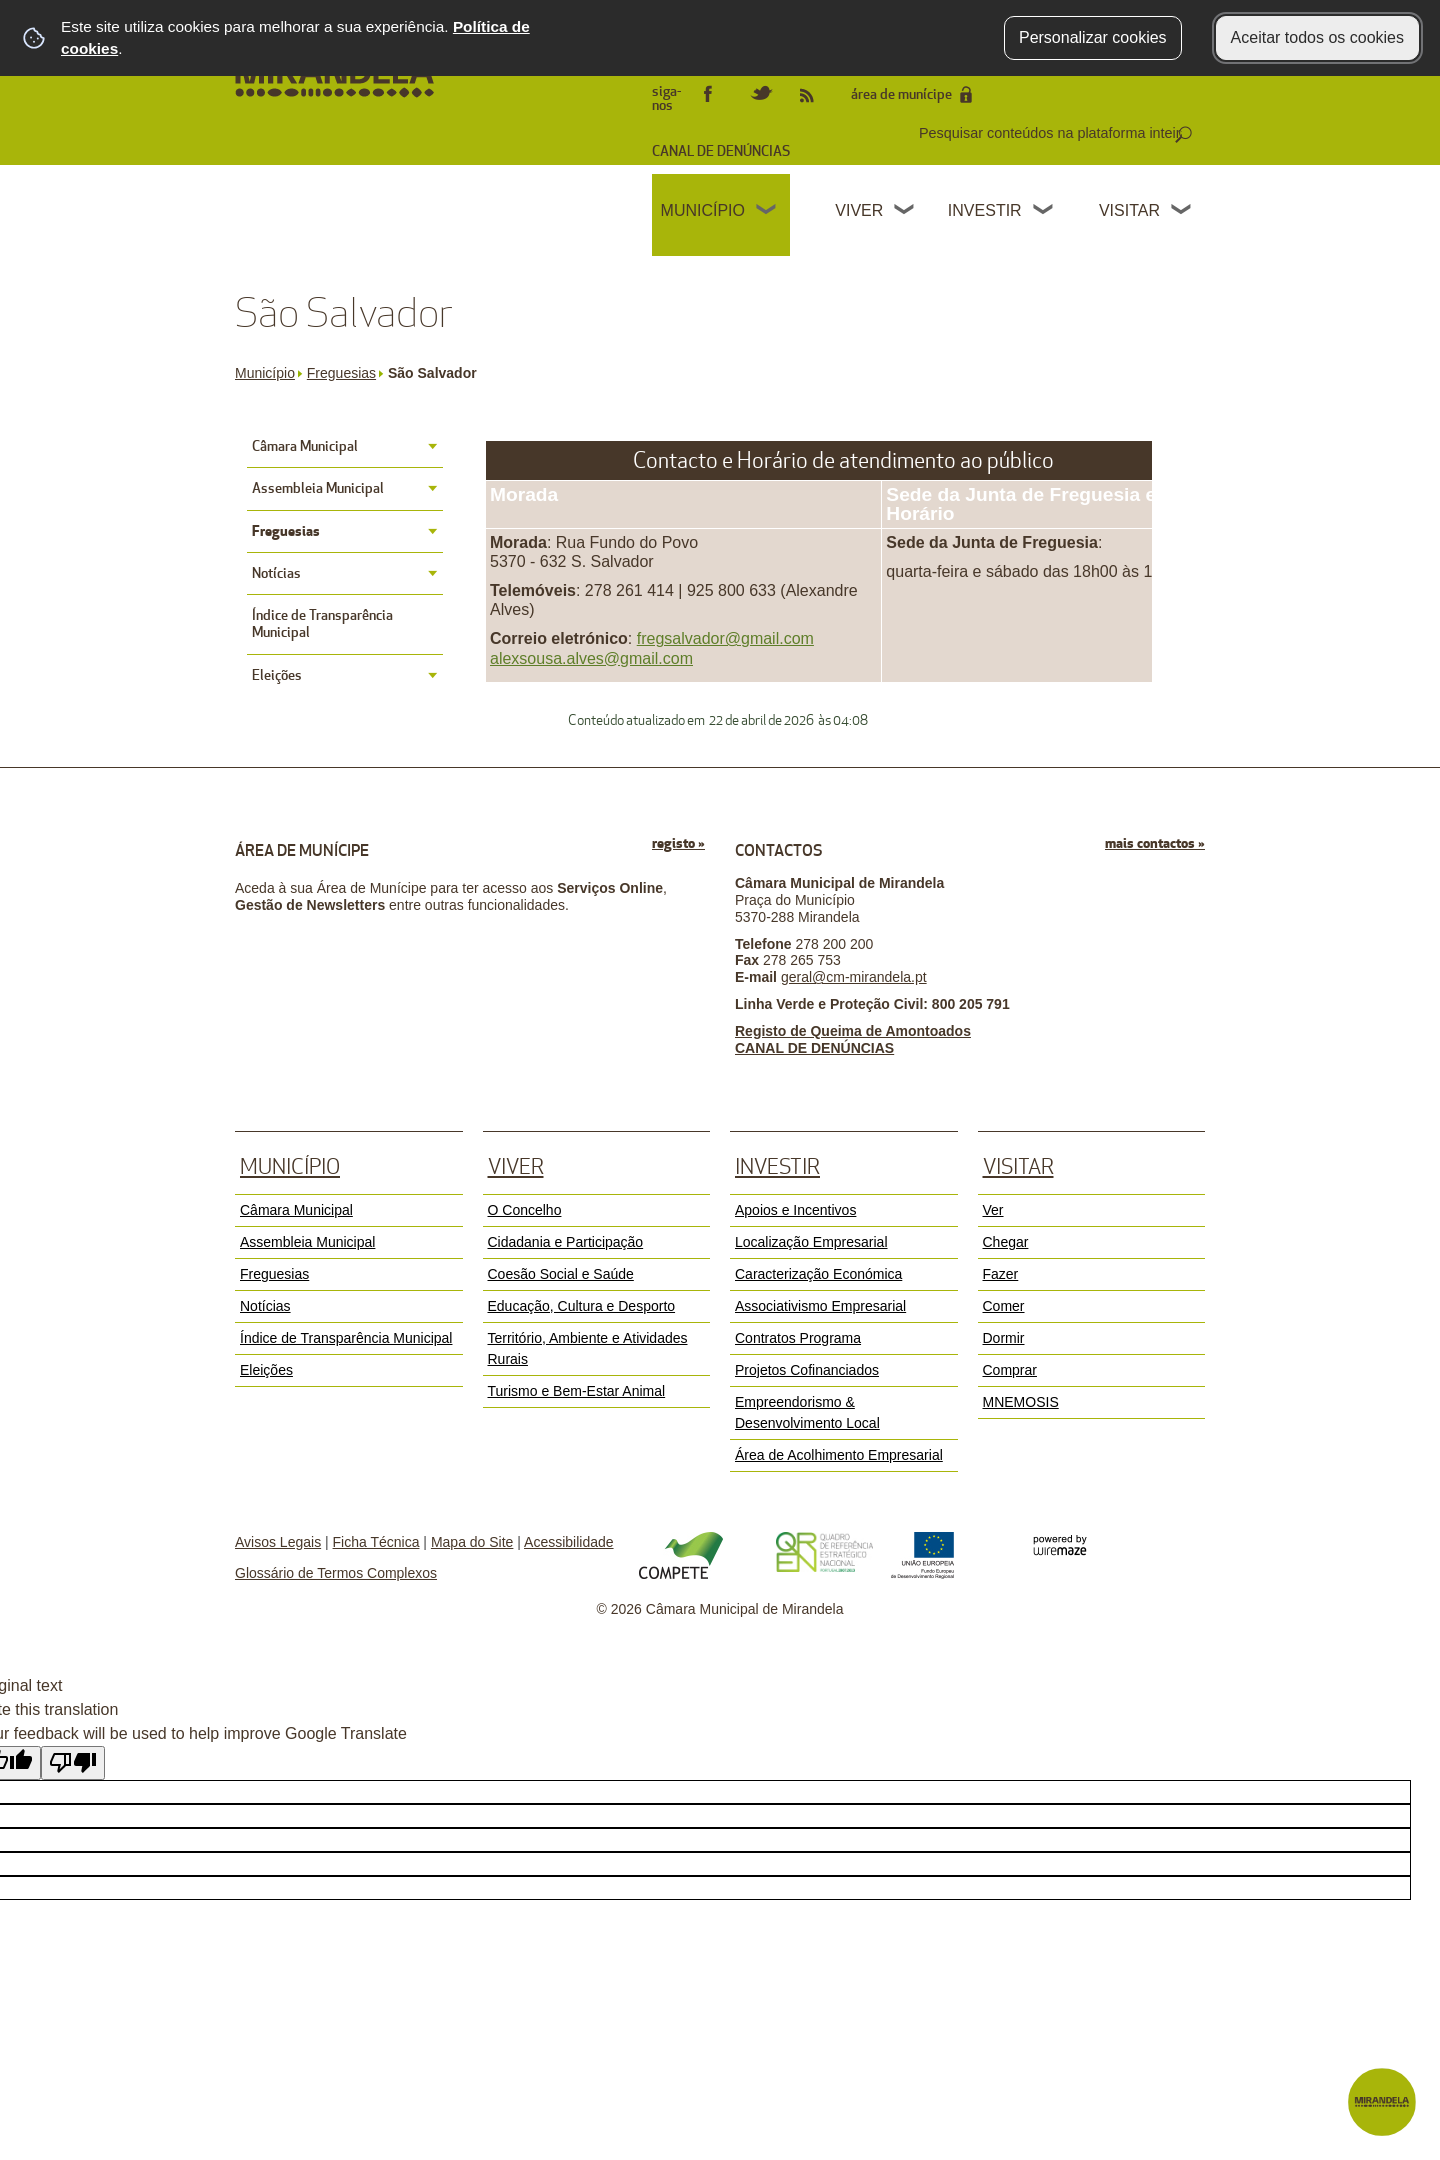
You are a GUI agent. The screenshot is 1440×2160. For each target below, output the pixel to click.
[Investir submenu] (1044, 212)
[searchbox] (1052, 133)
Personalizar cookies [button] (1093, 37)
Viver (859, 210)
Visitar (1129, 210)
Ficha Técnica (376, 1542)
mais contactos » (1155, 843)
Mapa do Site (472, 1542)
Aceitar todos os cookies (1317, 37)
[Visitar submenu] (1182, 212)
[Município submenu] (767, 212)
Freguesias (345, 373)
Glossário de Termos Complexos (336, 1573)
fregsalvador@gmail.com (725, 638)
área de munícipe (901, 94)
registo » (678, 843)
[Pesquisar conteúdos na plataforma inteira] (1183, 135)
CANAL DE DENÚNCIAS (721, 151)
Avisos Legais (278, 1542)
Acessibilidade (569, 1542)
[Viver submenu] (905, 212)
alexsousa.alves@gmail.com (591, 658)
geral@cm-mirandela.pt (854, 977)
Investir (985, 210)
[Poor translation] (73, 1763)
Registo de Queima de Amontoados (853, 1031)
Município (703, 210)
